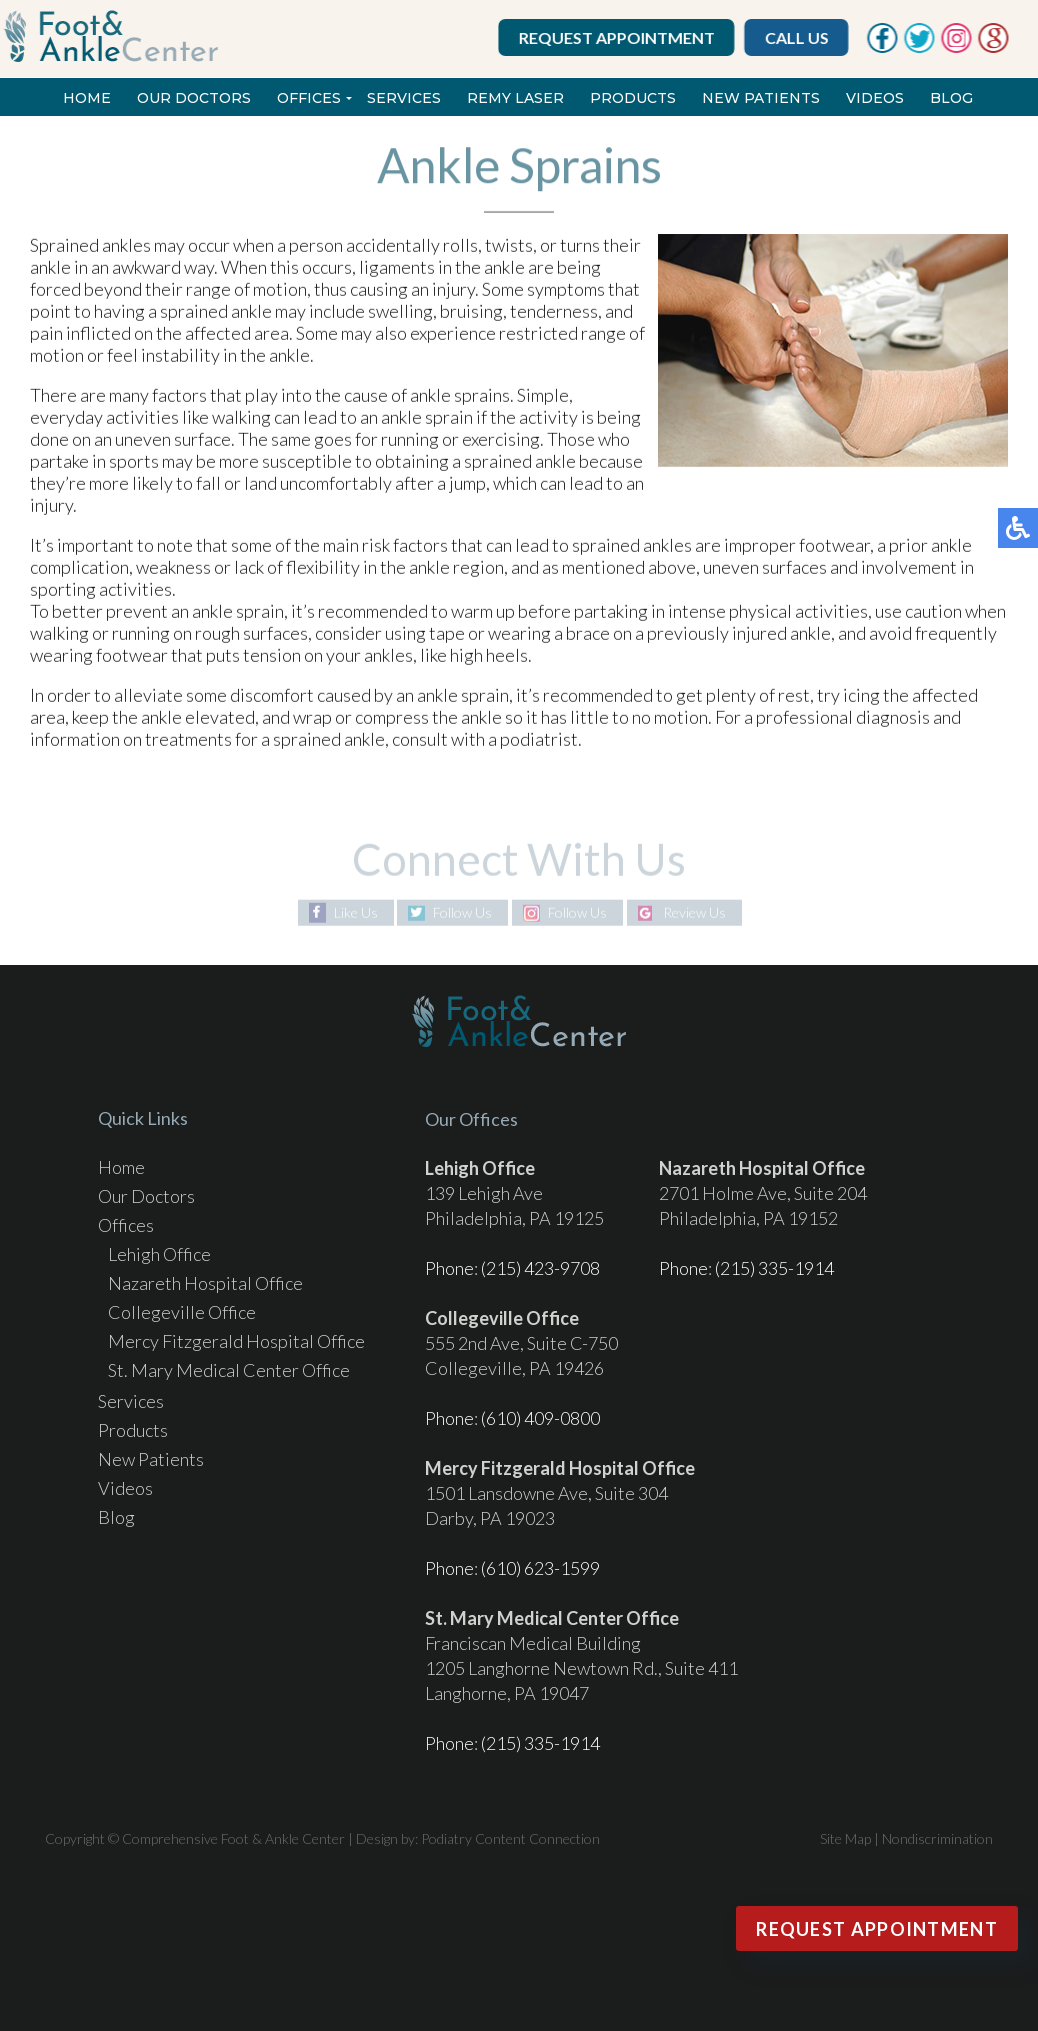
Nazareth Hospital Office (205, 1283)
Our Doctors (194, 98)
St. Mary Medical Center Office (229, 1370)
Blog (951, 98)
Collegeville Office (182, 1312)
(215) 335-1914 (774, 1268)
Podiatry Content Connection (510, 1838)
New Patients (761, 98)
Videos (875, 98)
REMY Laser (515, 98)
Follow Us (462, 912)
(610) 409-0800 (540, 1418)
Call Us (798, 37)
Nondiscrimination (937, 1838)
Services (404, 98)
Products (633, 98)
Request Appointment (618, 37)
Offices (309, 98)
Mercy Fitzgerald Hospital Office (236, 1341)
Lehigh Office (159, 1254)
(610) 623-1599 (540, 1568)
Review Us (694, 912)
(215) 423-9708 (540, 1268)
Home (87, 98)
